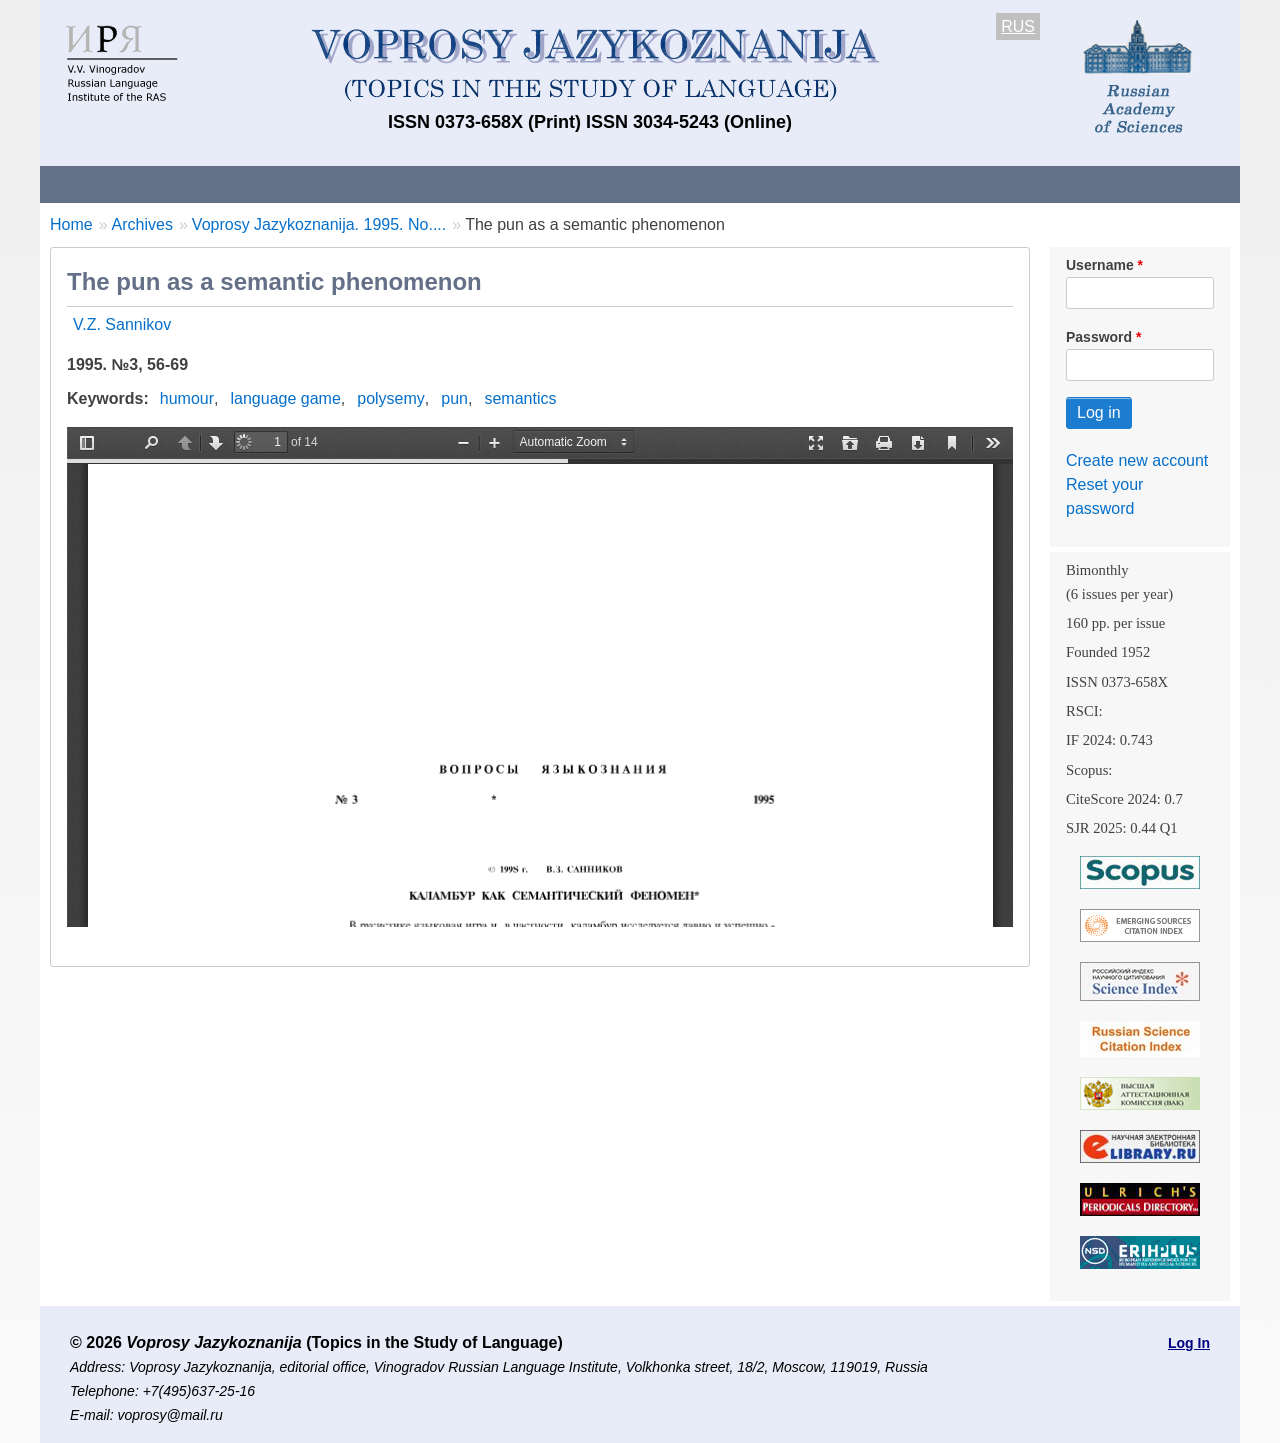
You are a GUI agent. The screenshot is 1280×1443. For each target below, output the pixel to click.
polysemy (391, 398)
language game (286, 398)
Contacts (256, 183)
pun (454, 398)
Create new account (1137, 460)
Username (1100, 265)
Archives (720, 183)
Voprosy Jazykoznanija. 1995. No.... (319, 224)
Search (1098, 183)
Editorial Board (980, 183)
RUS (1018, 26)
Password (1099, 337)
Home (71, 224)
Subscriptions (840, 183)
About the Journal (122, 183)
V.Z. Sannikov (122, 324)
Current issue (602, 183)
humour (187, 398)
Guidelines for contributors (422, 183)
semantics (520, 398)
